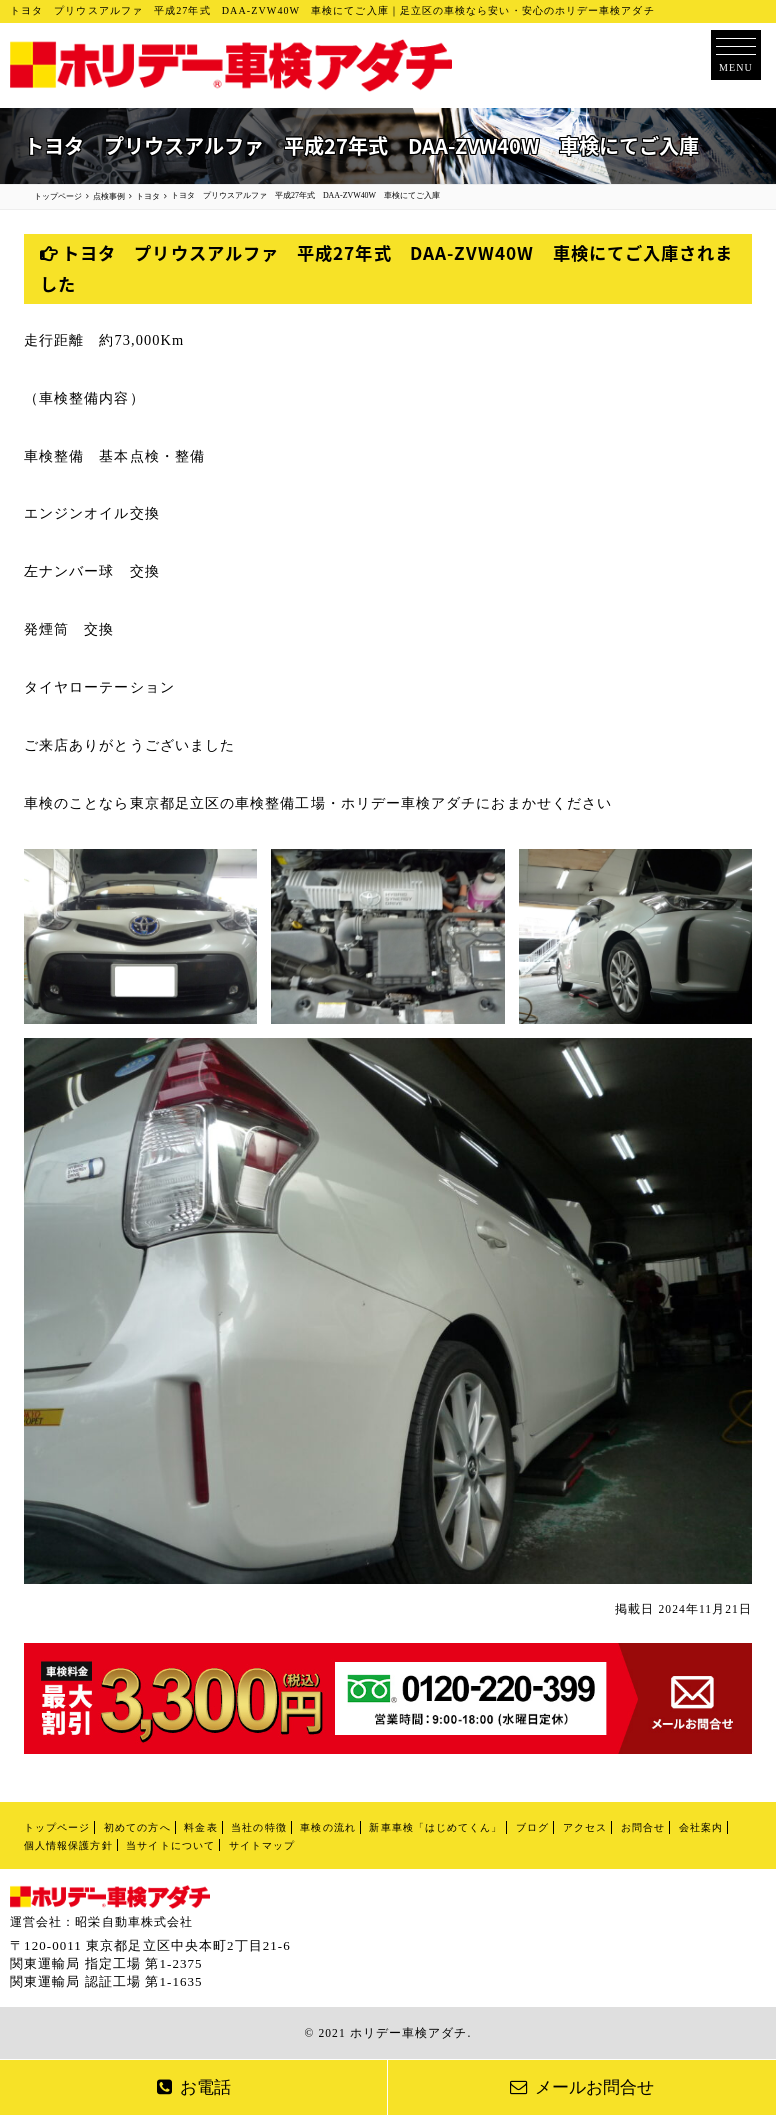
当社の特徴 (258, 1827)
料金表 (200, 1827)
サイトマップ (262, 1845)
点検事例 (109, 196)
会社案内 (701, 1827)
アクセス (585, 1827)
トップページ (57, 1827)
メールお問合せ (582, 2087)
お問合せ (643, 1827)
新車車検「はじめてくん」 (435, 1827)
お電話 (194, 2087)
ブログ (532, 1827)
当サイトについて (170, 1845)
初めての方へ (137, 1827)
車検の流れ (327, 1827)
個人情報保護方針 (68, 1845)
